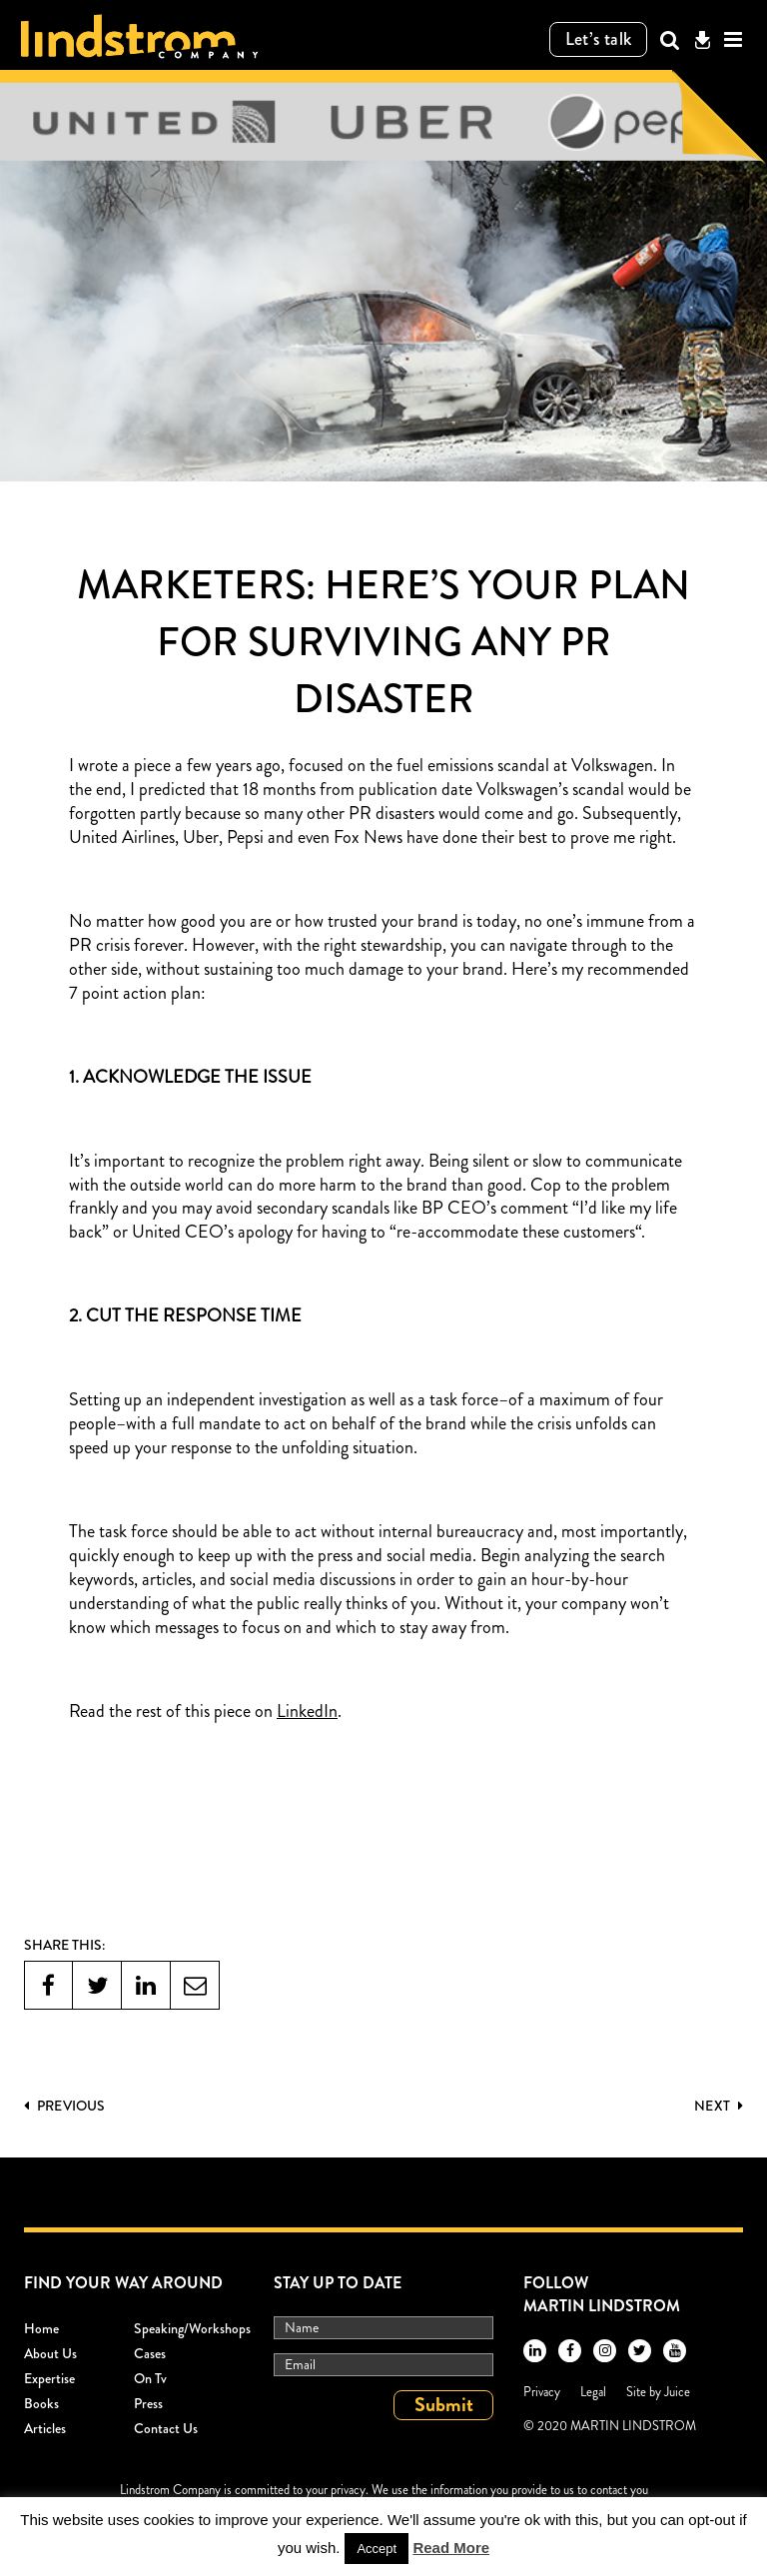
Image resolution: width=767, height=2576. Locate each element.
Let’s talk (598, 39)
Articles (45, 2428)
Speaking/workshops (192, 2328)
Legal (593, 2391)
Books (41, 2403)
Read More (450, 2547)
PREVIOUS (64, 2106)
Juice (677, 2391)
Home (41, 2328)
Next (718, 2106)
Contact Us (166, 2428)
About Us (50, 2353)
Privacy (541, 2391)
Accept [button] (376, 2548)
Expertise (49, 2378)
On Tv (150, 2378)
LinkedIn (307, 1712)
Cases (150, 2353)
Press (148, 2403)
